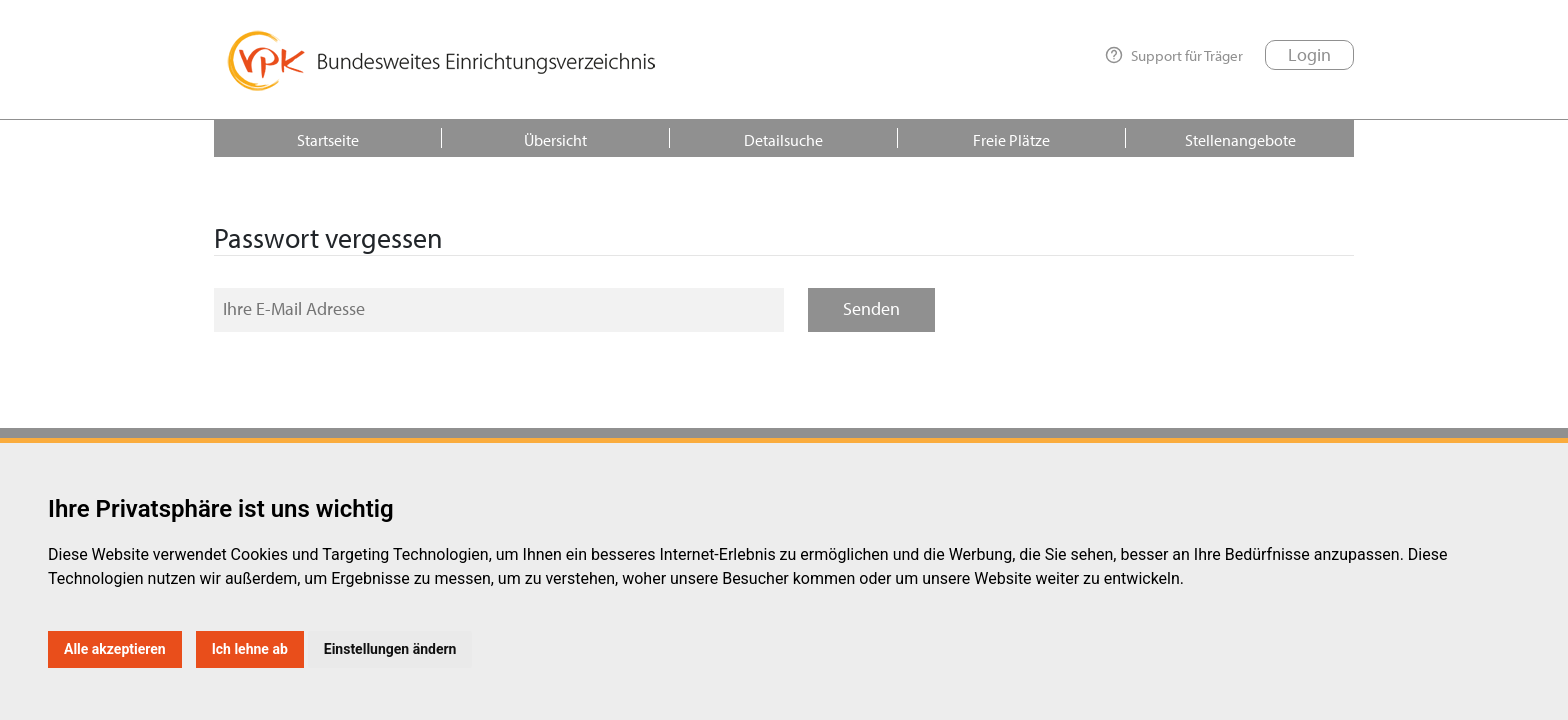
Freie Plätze (1011, 140)
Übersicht (555, 140)
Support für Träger (1174, 55)
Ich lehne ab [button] (250, 649)
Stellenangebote (1240, 140)
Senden (871, 308)
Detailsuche (783, 140)
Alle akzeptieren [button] (115, 649)
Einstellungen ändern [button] (390, 649)
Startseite (328, 140)
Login (1309, 54)
